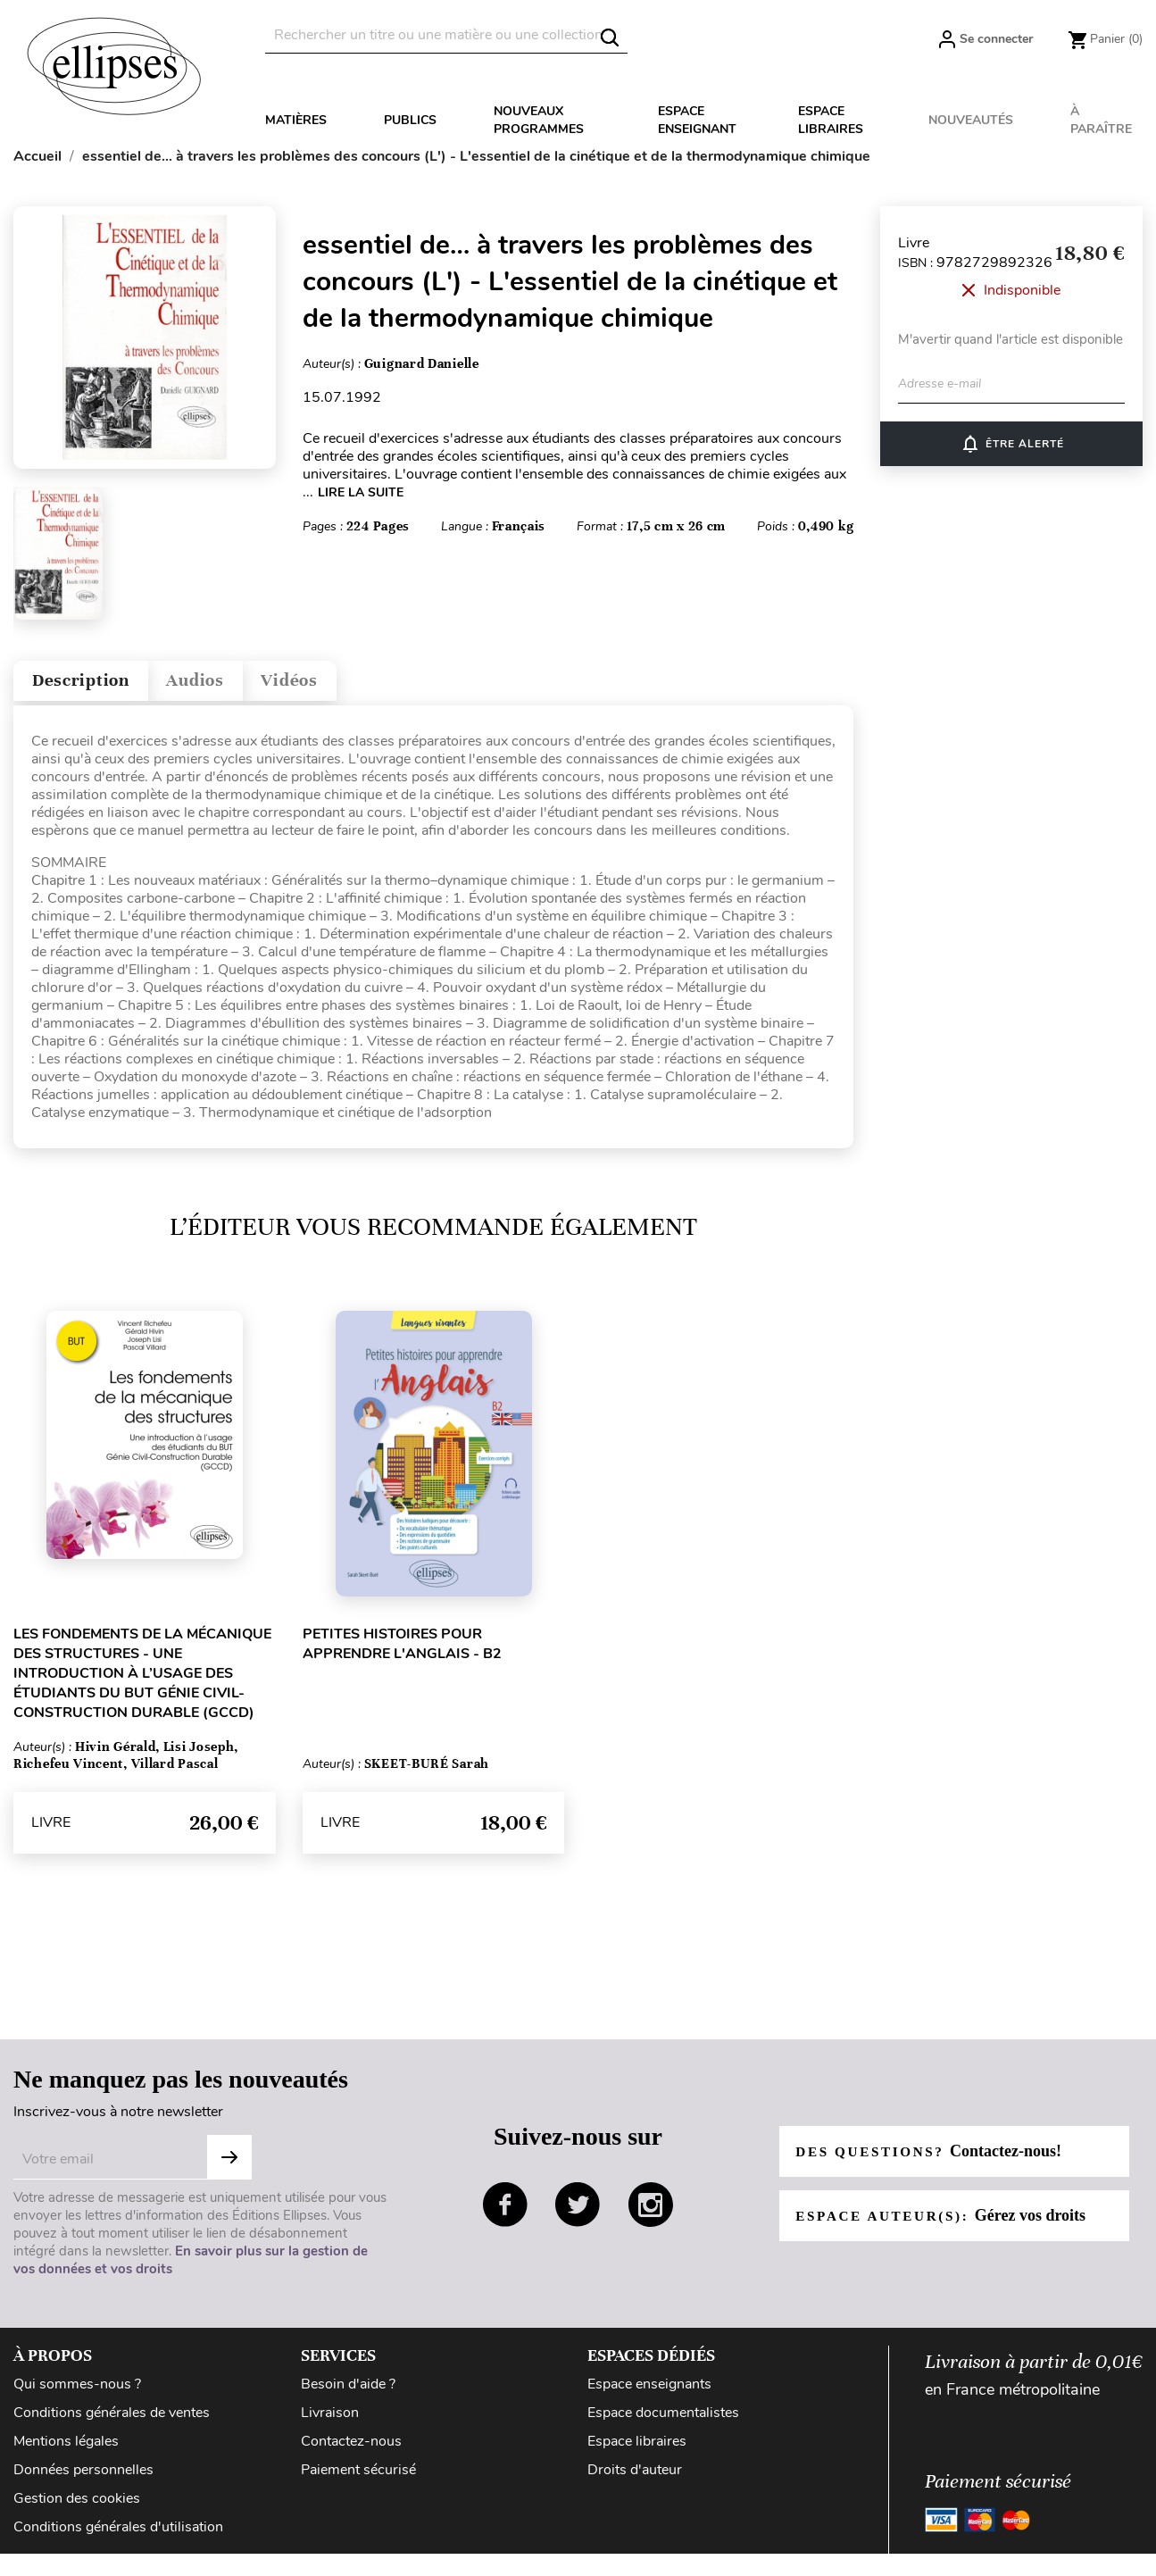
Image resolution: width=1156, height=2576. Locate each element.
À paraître (1101, 120)
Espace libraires (830, 120)
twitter (577, 2212)
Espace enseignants (649, 2392)
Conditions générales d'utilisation (118, 2535)
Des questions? (933, 2159)
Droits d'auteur (634, 2478)
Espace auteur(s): (945, 2223)
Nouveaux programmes (539, 120)
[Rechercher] (446, 35)
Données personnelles (83, 2478)
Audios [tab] (227, 684)
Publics (410, 120)
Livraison (330, 2420)
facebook (505, 2212)
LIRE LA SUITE (360, 492)
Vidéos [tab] (337, 684)
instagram (650, 2212)
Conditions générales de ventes (111, 2420)
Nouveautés (970, 120)
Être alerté (1012, 443)
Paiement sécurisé (358, 2478)
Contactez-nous (351, 2449)
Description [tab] (92, 684)
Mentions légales (66, 2449)
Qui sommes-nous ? (77, 2392)
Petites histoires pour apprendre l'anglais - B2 (402, 1651)
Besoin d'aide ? (348, 2392)
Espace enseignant (697, 120)
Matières (296, 120)
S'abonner (229, 2165)
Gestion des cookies (76, 2506)
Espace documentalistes (663, 2420)
